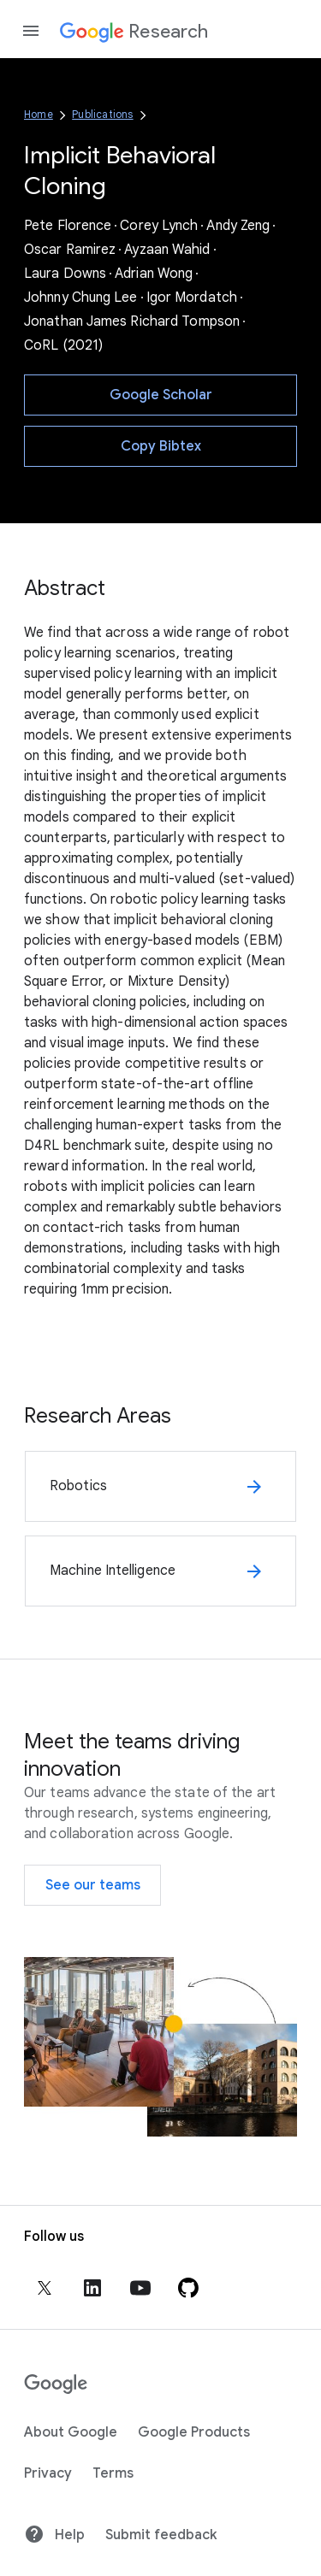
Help (54, 2534)
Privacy (48, 2473)
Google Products (194, 2432)
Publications (102, 114)
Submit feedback (161, 2535)
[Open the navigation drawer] (30, 30)
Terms (113, 2473)
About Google (70, 2432)
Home (38, 114)
